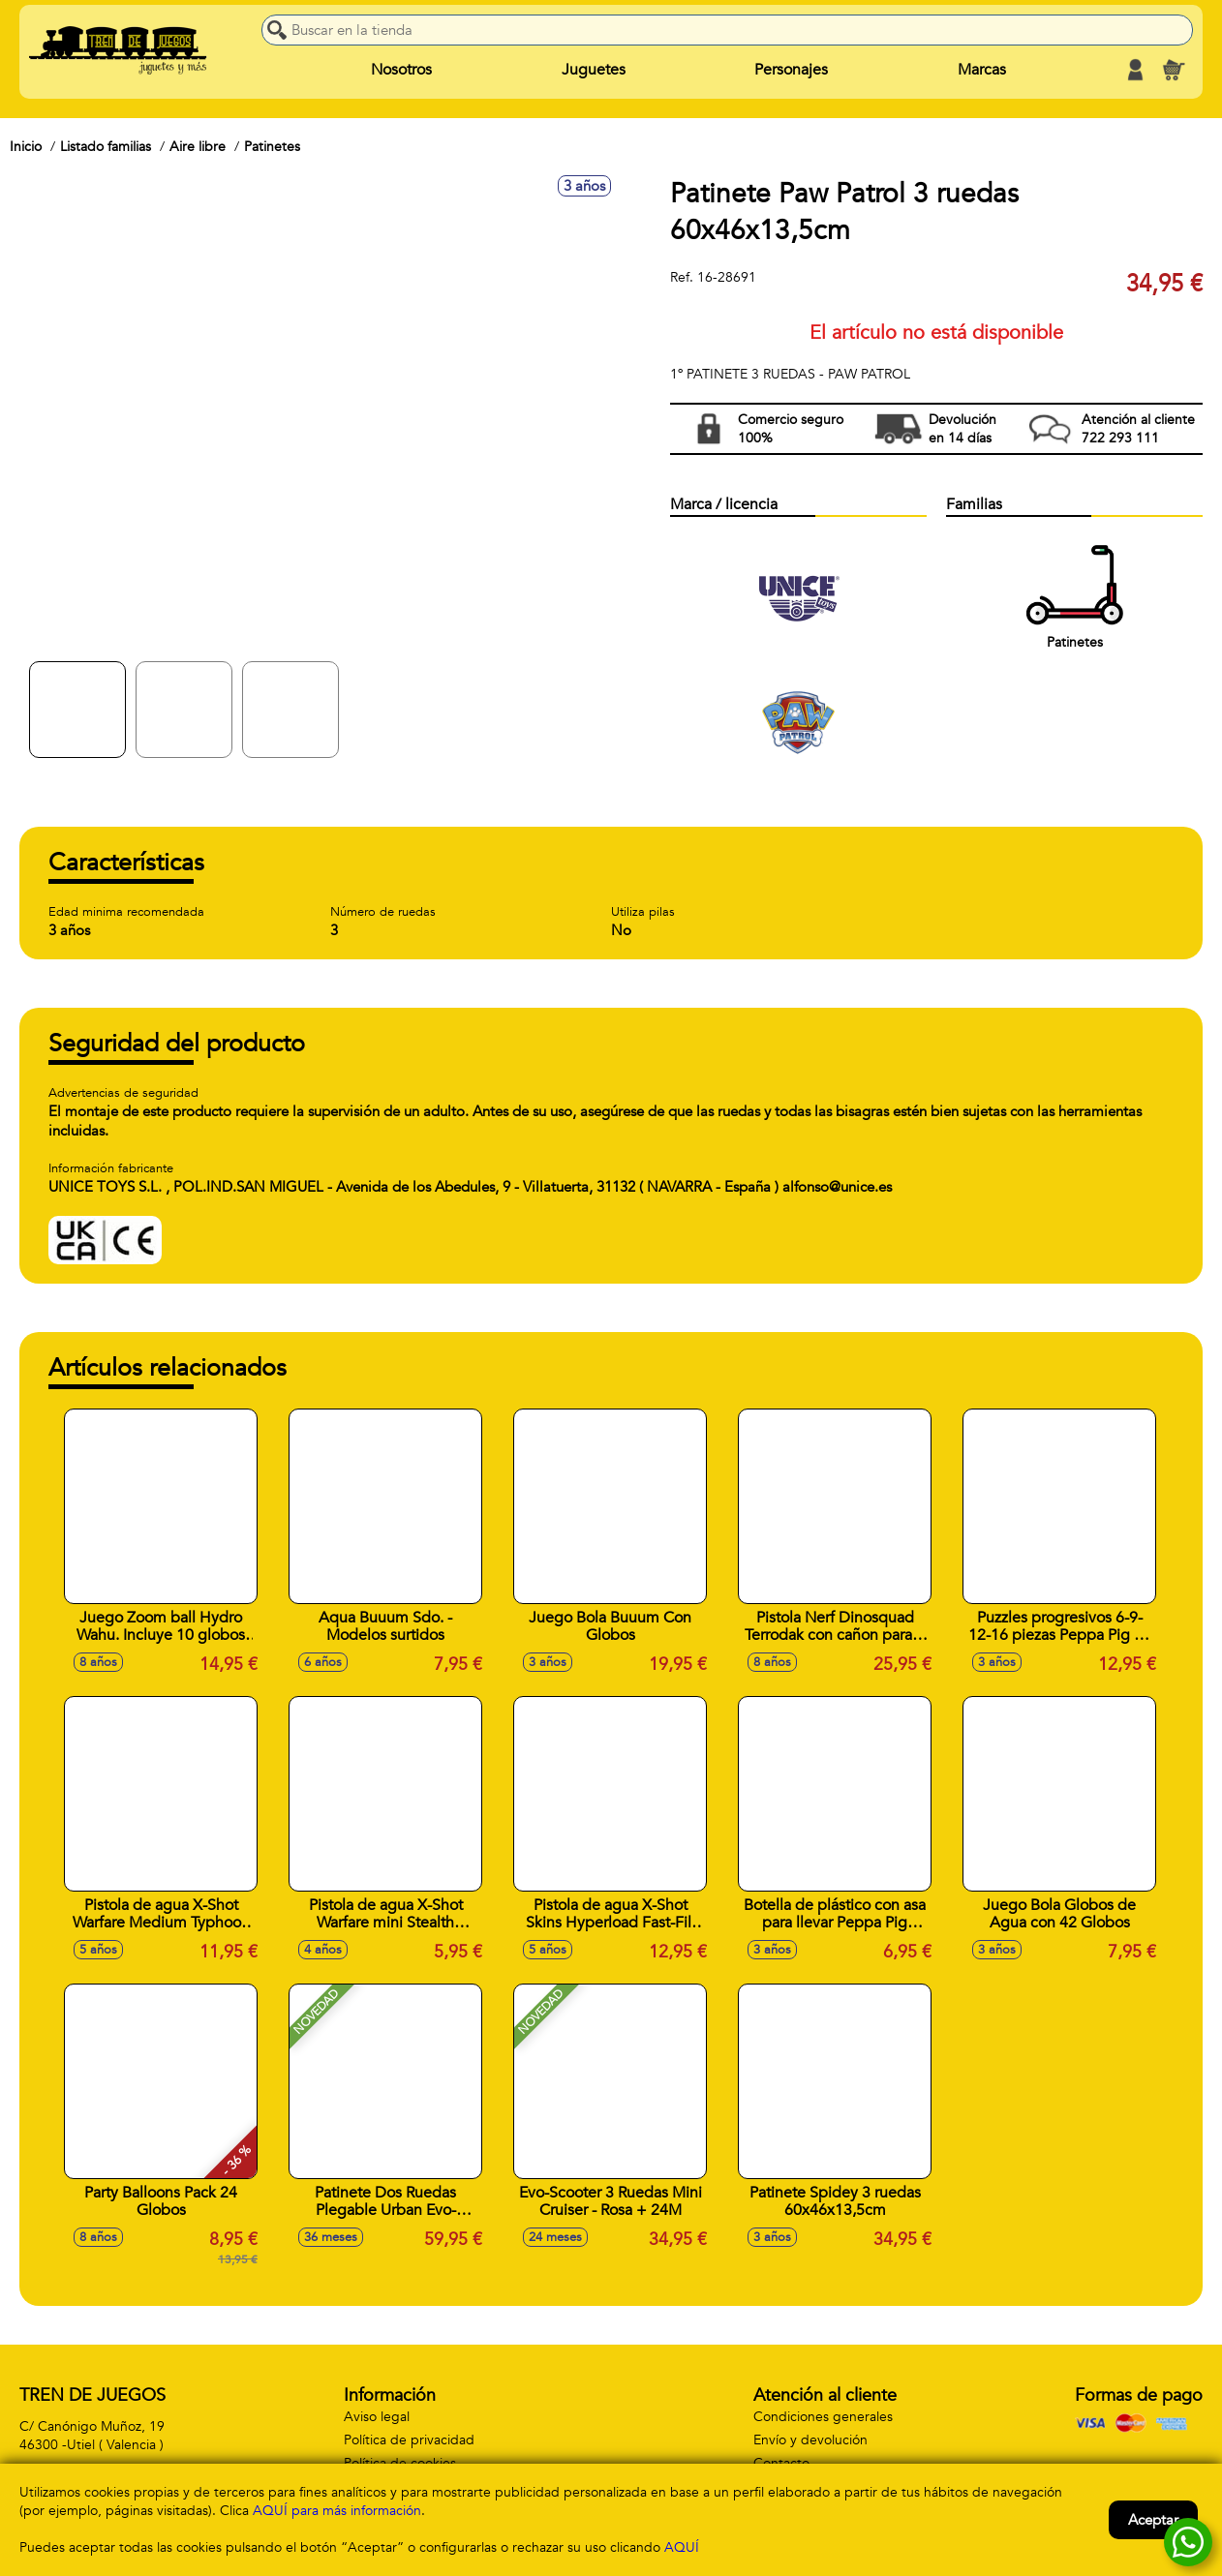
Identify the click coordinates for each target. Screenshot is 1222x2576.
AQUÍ (681, 2547)
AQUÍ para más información (337, 2510)
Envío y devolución (810, 2440)
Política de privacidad (409, 2440)
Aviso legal (377, 2417)
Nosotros (401, 69)
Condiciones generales (823, 2417)
